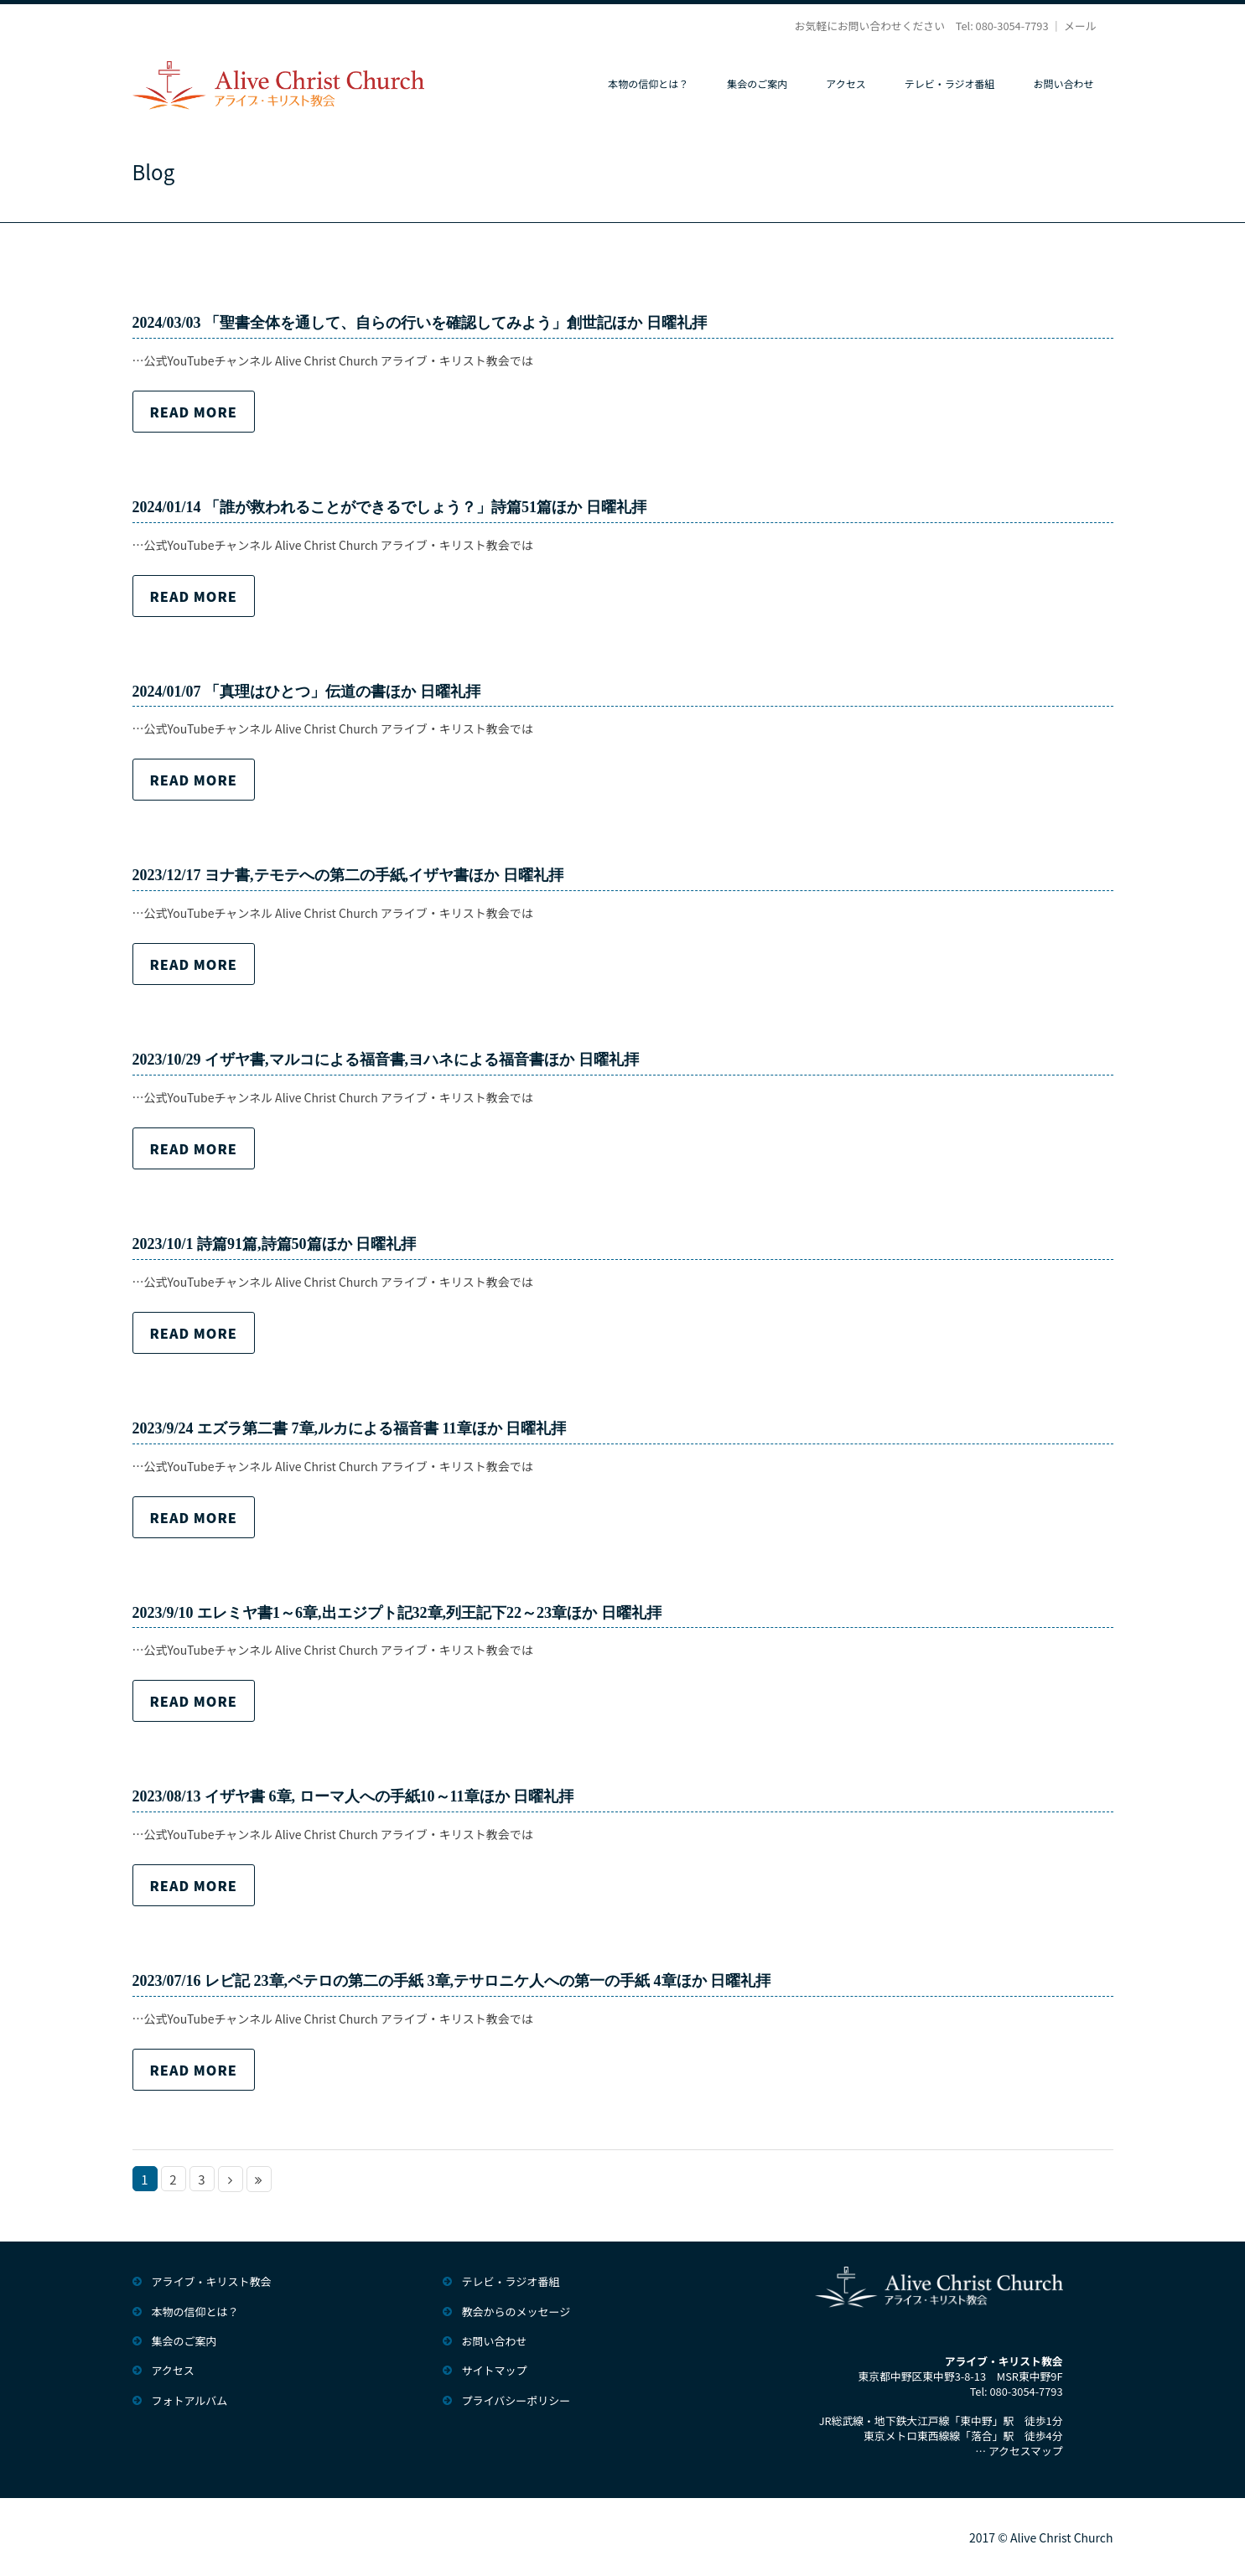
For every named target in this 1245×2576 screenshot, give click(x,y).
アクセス (845, 83)
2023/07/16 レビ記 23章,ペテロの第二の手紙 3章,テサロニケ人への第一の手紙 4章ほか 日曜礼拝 (451, 1980)
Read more (193, 412)
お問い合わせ (1063, 83)
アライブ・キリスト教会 (212, 2281)
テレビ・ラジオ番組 (950, 83)
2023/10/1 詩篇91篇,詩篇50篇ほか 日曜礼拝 (274, 1244)
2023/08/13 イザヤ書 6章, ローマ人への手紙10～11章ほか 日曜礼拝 (353, 1796)
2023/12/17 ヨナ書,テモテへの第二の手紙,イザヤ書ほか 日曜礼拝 (347, 875)
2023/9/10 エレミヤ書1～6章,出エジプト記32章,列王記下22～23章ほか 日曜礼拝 (396, 1612)
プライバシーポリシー (516, 2400)
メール (1080, 26)
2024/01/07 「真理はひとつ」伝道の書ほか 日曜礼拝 (306, 691)
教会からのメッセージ (516, 2311)
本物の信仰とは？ (648, 83)
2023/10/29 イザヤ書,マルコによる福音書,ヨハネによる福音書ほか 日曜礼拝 (385, 1059)
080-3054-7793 (1012, 26)
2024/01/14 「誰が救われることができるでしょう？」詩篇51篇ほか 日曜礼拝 (389, 507)
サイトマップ (494, 2370)
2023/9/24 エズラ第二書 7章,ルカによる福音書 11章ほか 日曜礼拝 (349, 1428)
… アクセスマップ (1018, 2451)
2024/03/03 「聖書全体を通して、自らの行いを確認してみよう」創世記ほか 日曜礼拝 (419, 322)
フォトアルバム (190, 2400)
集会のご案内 (757, 83)
